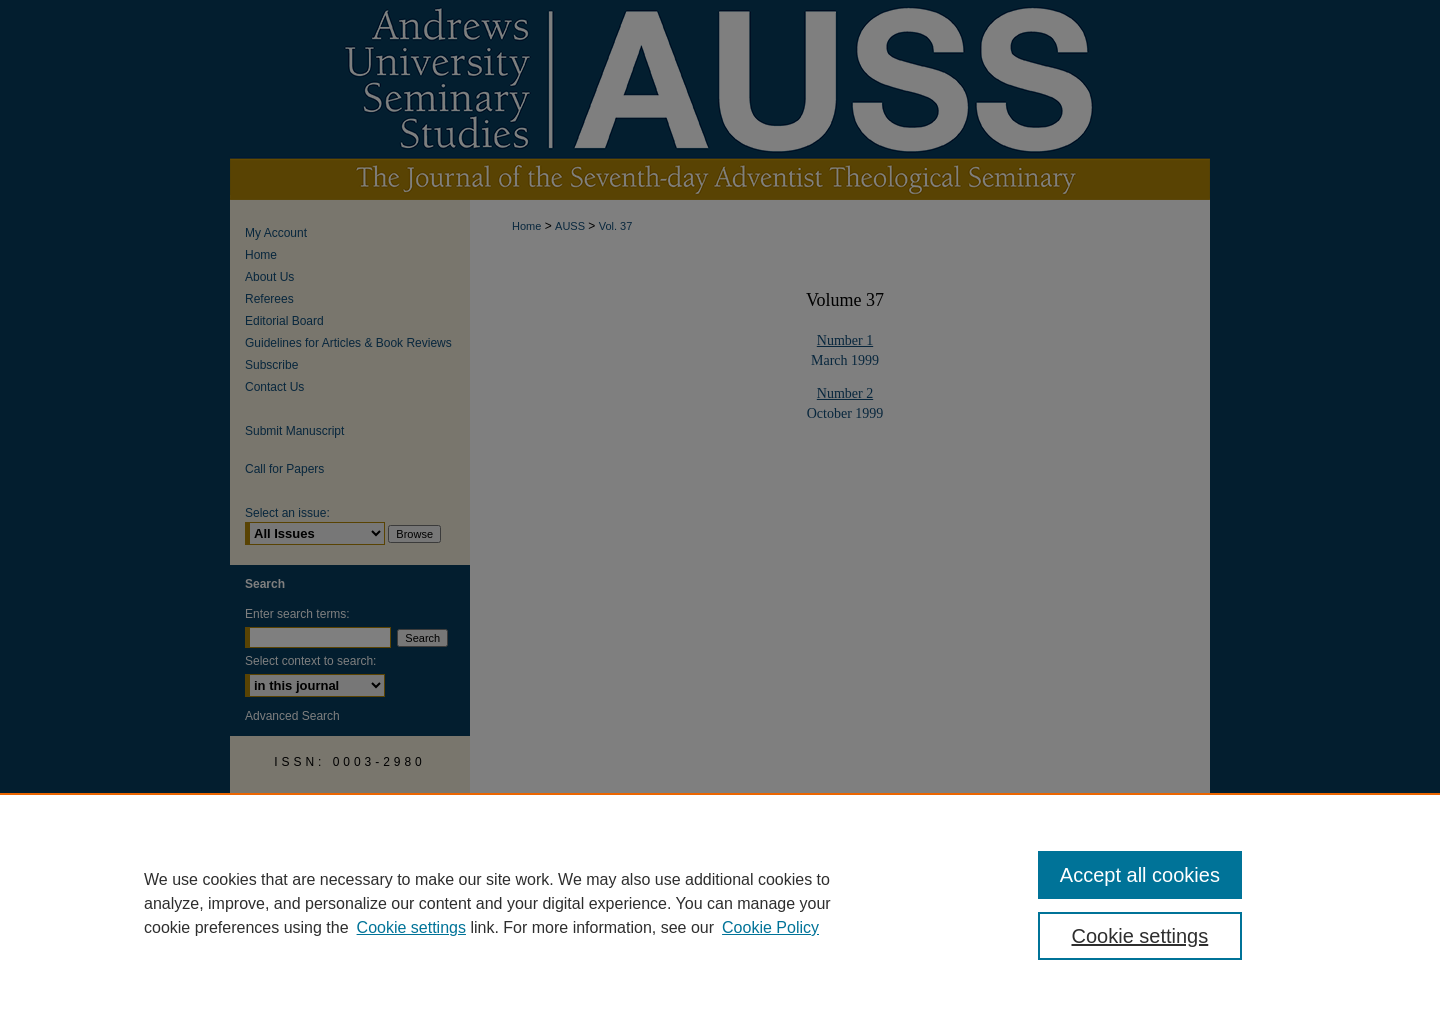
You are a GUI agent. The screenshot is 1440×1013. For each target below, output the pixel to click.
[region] (720, 903)
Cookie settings (411, 927)
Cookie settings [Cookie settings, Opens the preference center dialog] (1140, 936)
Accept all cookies (1140, 875)
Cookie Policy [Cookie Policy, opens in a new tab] (770, 927)
